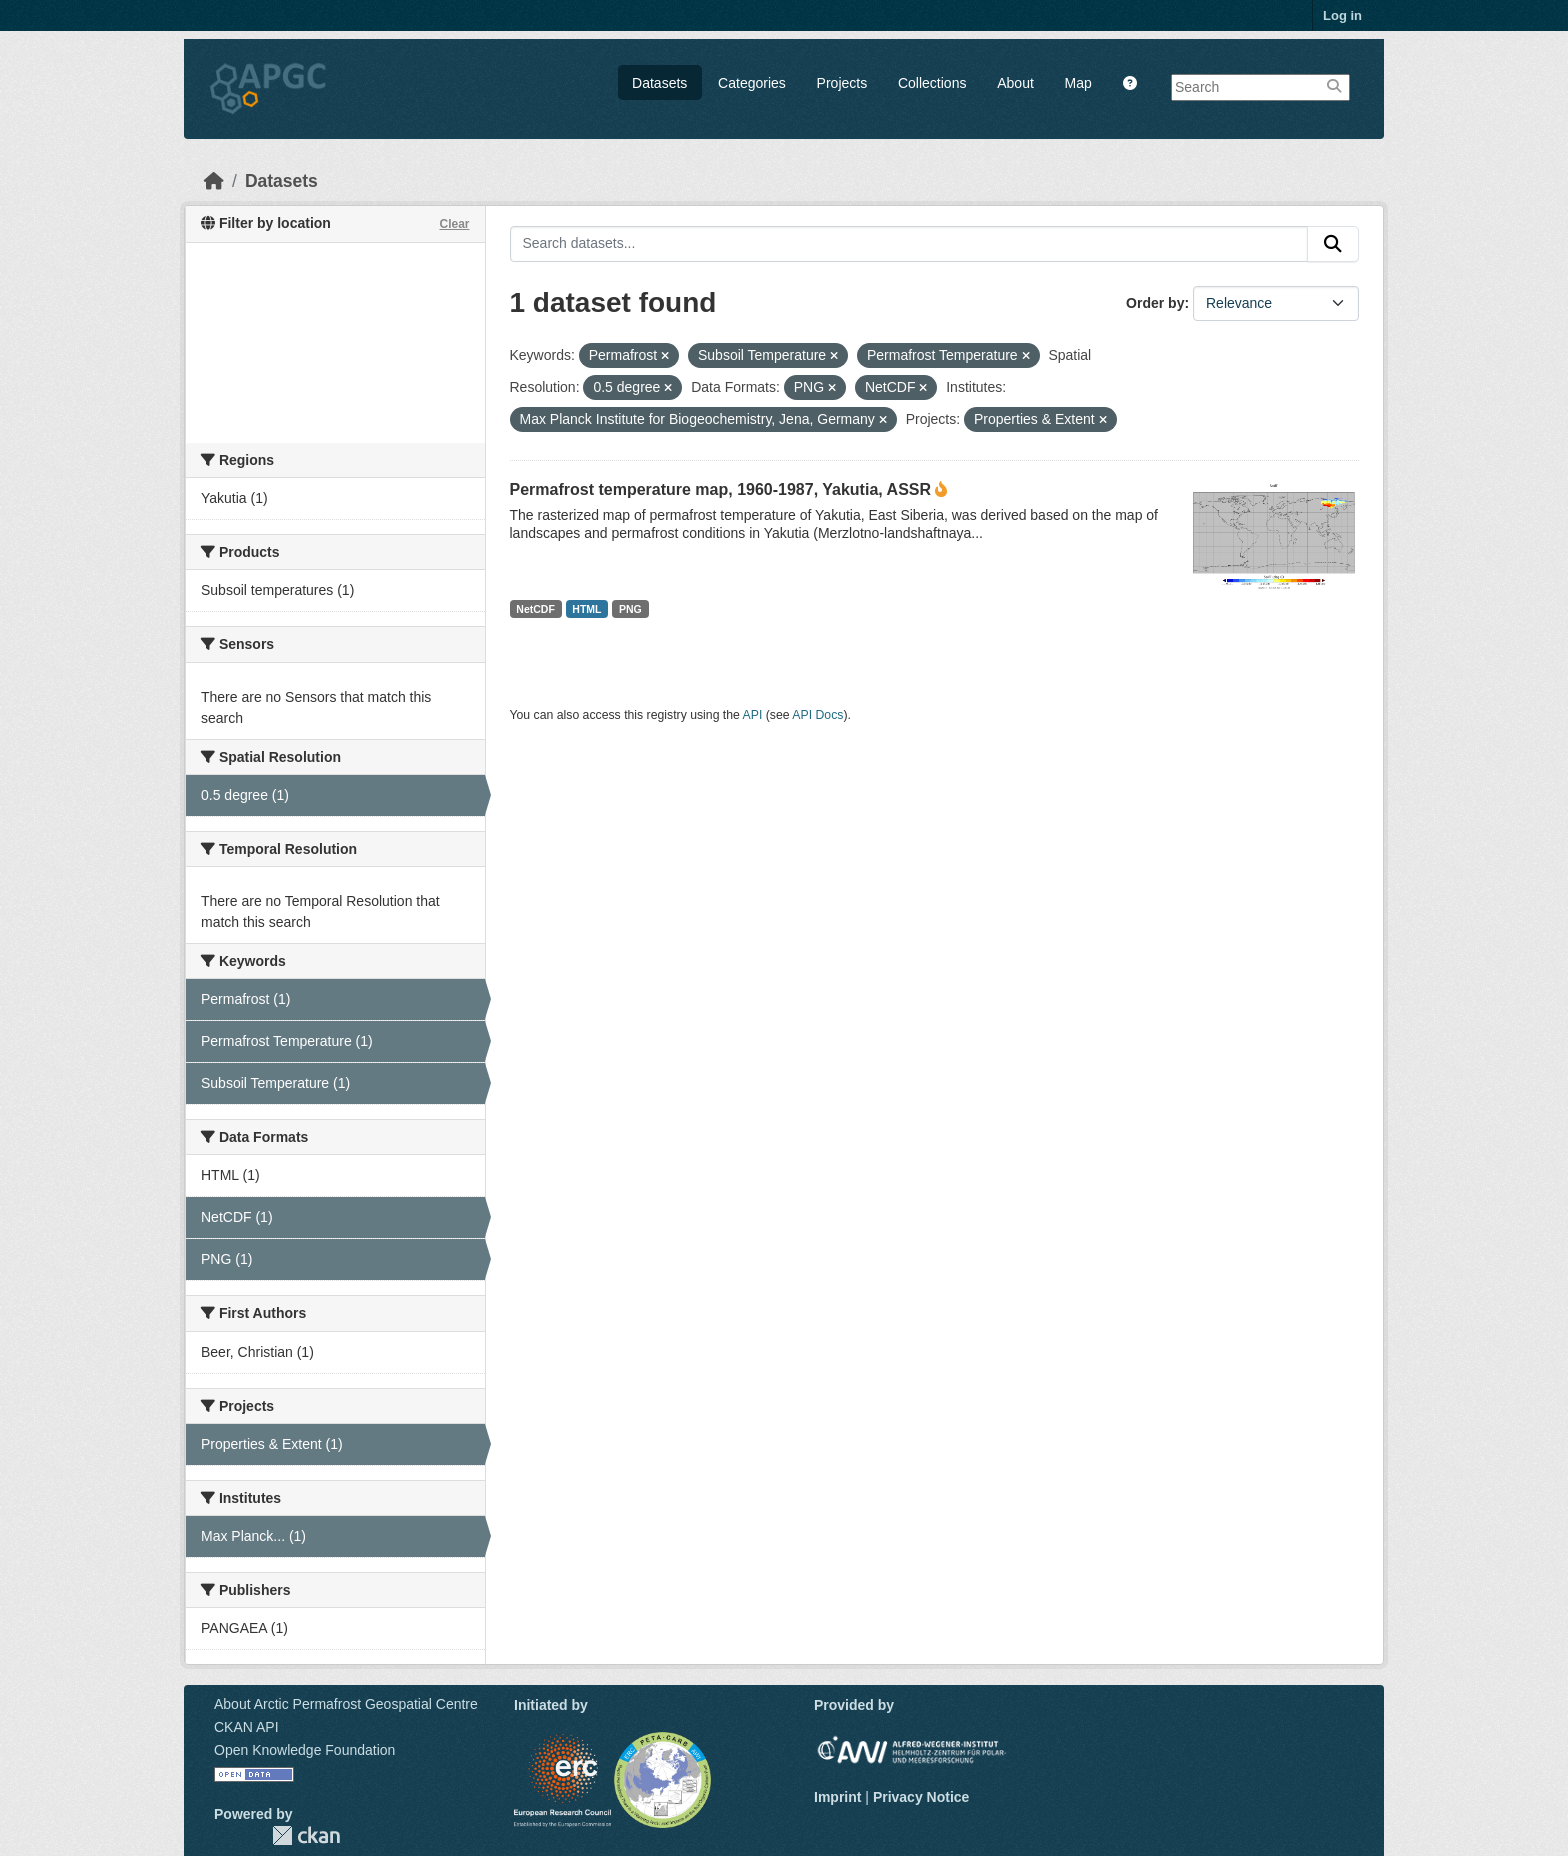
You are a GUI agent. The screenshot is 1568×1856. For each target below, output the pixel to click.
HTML (586, 609)
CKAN (306, 1835)
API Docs (817, 715)
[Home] (214, 181)
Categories (752, 83)
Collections (932, 83)
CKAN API (246, 1727)
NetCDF (535, 609)
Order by (1155, 303)
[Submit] (1333, 244)
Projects (842, 83)
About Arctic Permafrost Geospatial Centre (346, 1704)
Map (1078, 83)
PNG (630, 609)
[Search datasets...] (909, 244)
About (1015, 83)
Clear (454, 224)
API (753, 715)
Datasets (659, 83)
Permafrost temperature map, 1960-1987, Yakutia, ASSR (721, 489)
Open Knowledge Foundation (304, 1750)
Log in (1342, 15)
